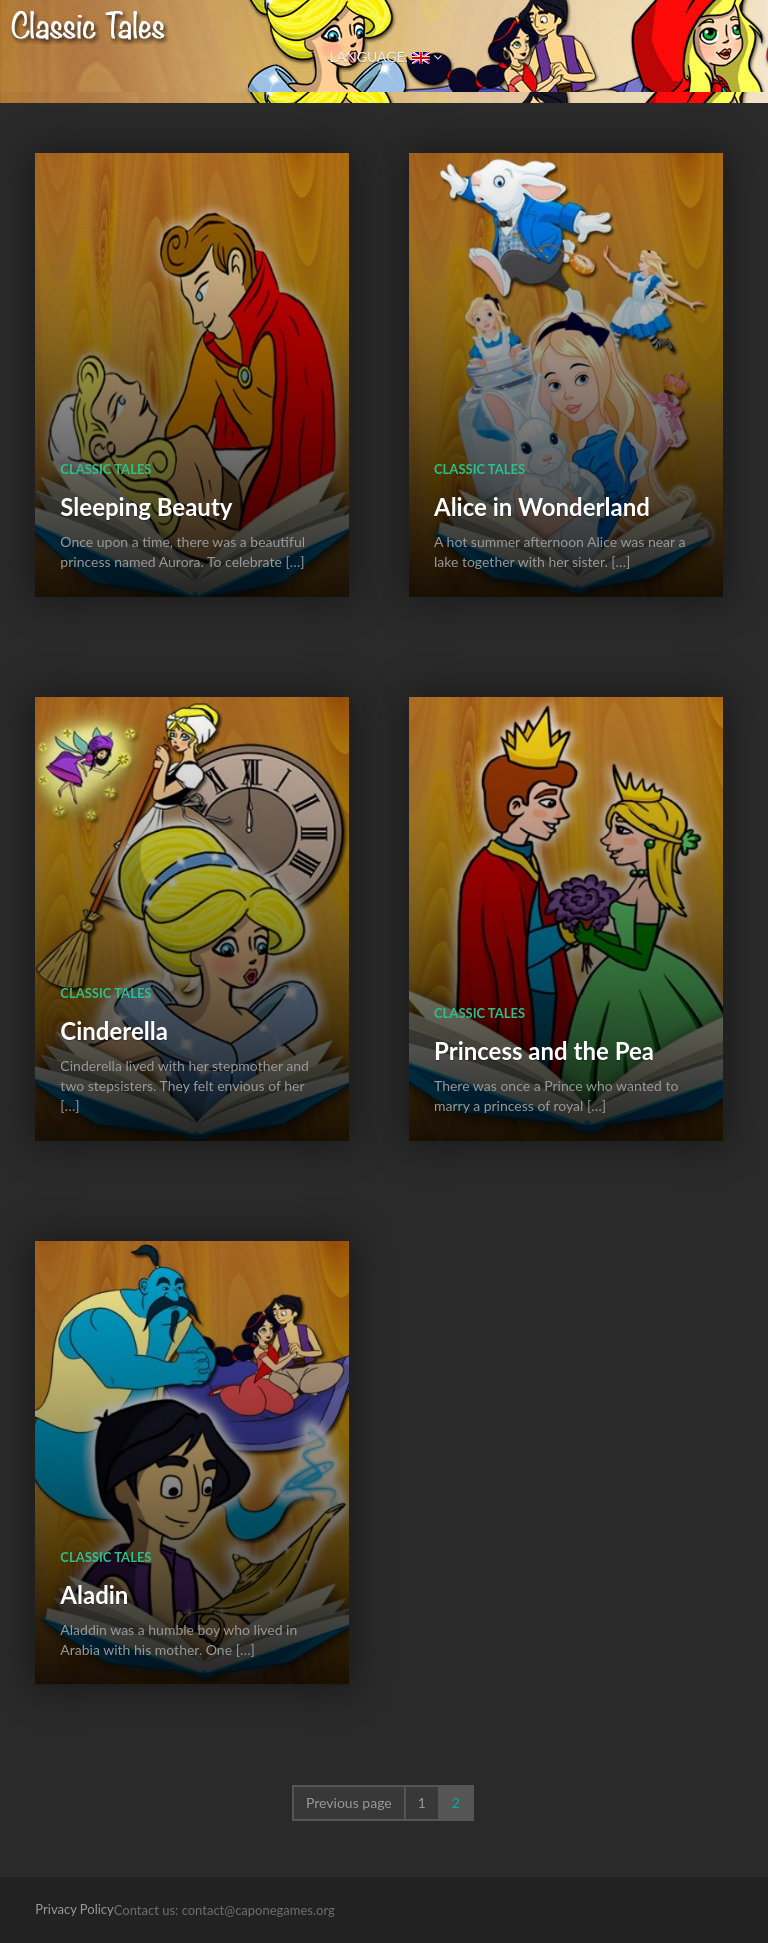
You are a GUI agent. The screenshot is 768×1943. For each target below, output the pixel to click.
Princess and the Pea (544, 1050)
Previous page (349, 1802)
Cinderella (113, 1030)
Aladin (94, 1594)
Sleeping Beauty (146, 506)
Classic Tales (105, 469)
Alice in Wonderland (542, 506)
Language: (384, 56)
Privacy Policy (74, 1909)
